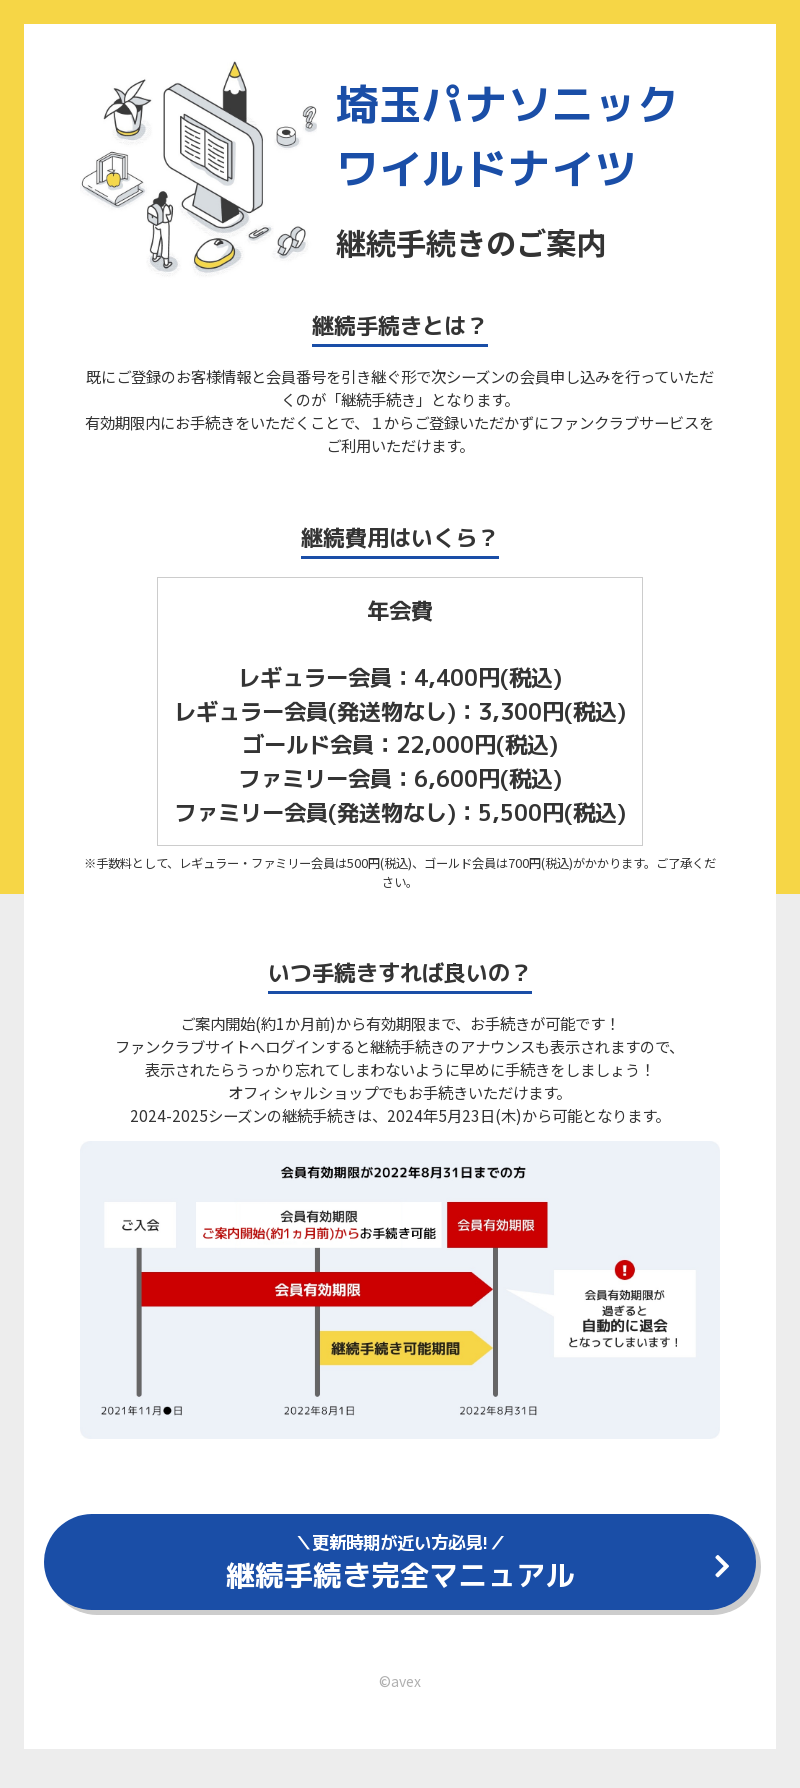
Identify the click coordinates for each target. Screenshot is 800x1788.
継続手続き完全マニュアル (400, 1566)
